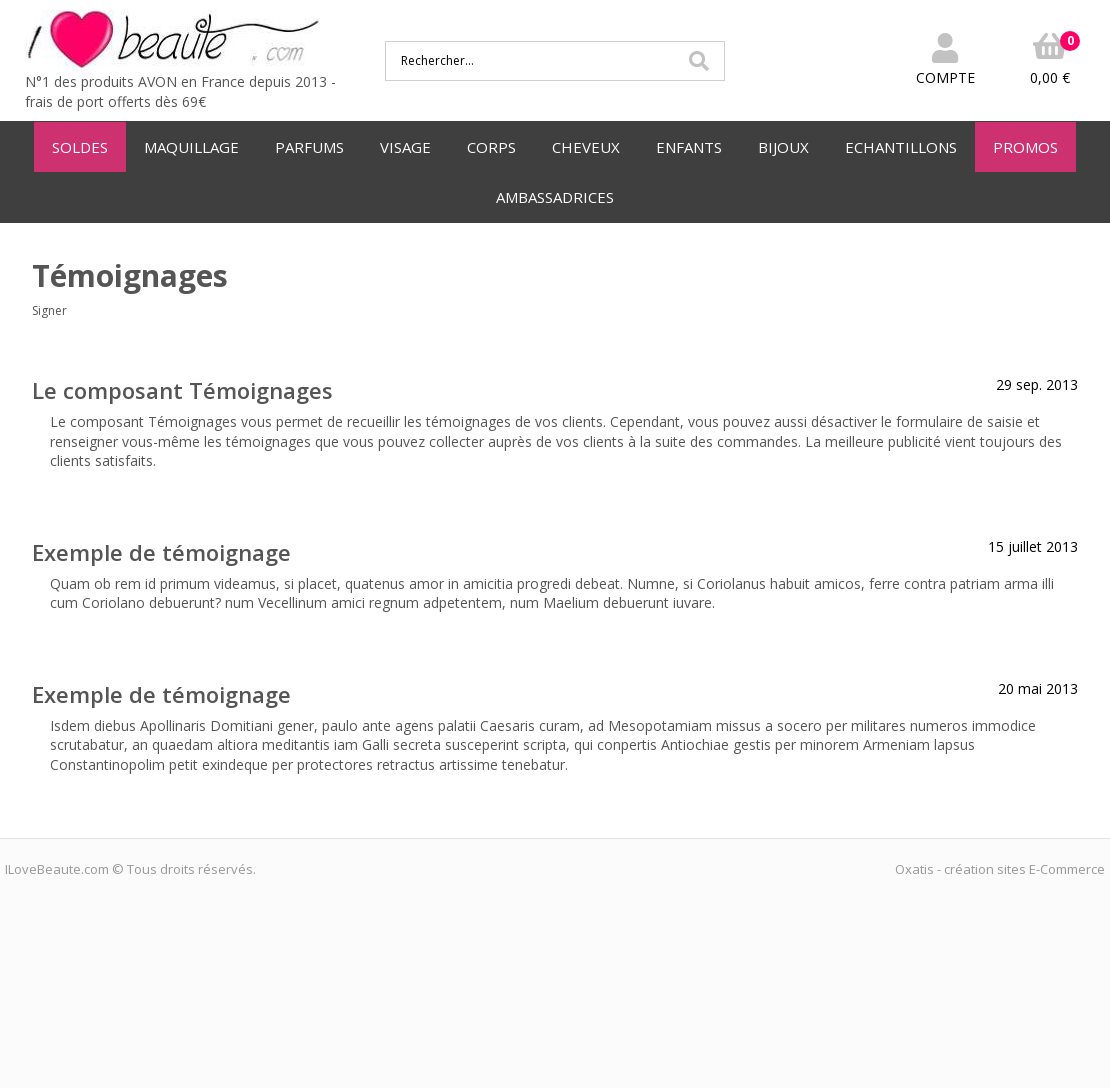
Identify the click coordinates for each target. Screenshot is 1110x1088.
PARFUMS (309, 147)
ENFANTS (689, 147)
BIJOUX (783, 147)
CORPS (491, 147)
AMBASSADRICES (555, 197)
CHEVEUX (586, 147)
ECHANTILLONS (901, 147)
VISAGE (405, 147)
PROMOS (1025, 147)
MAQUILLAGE (191, 147)
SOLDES (80, 147)
